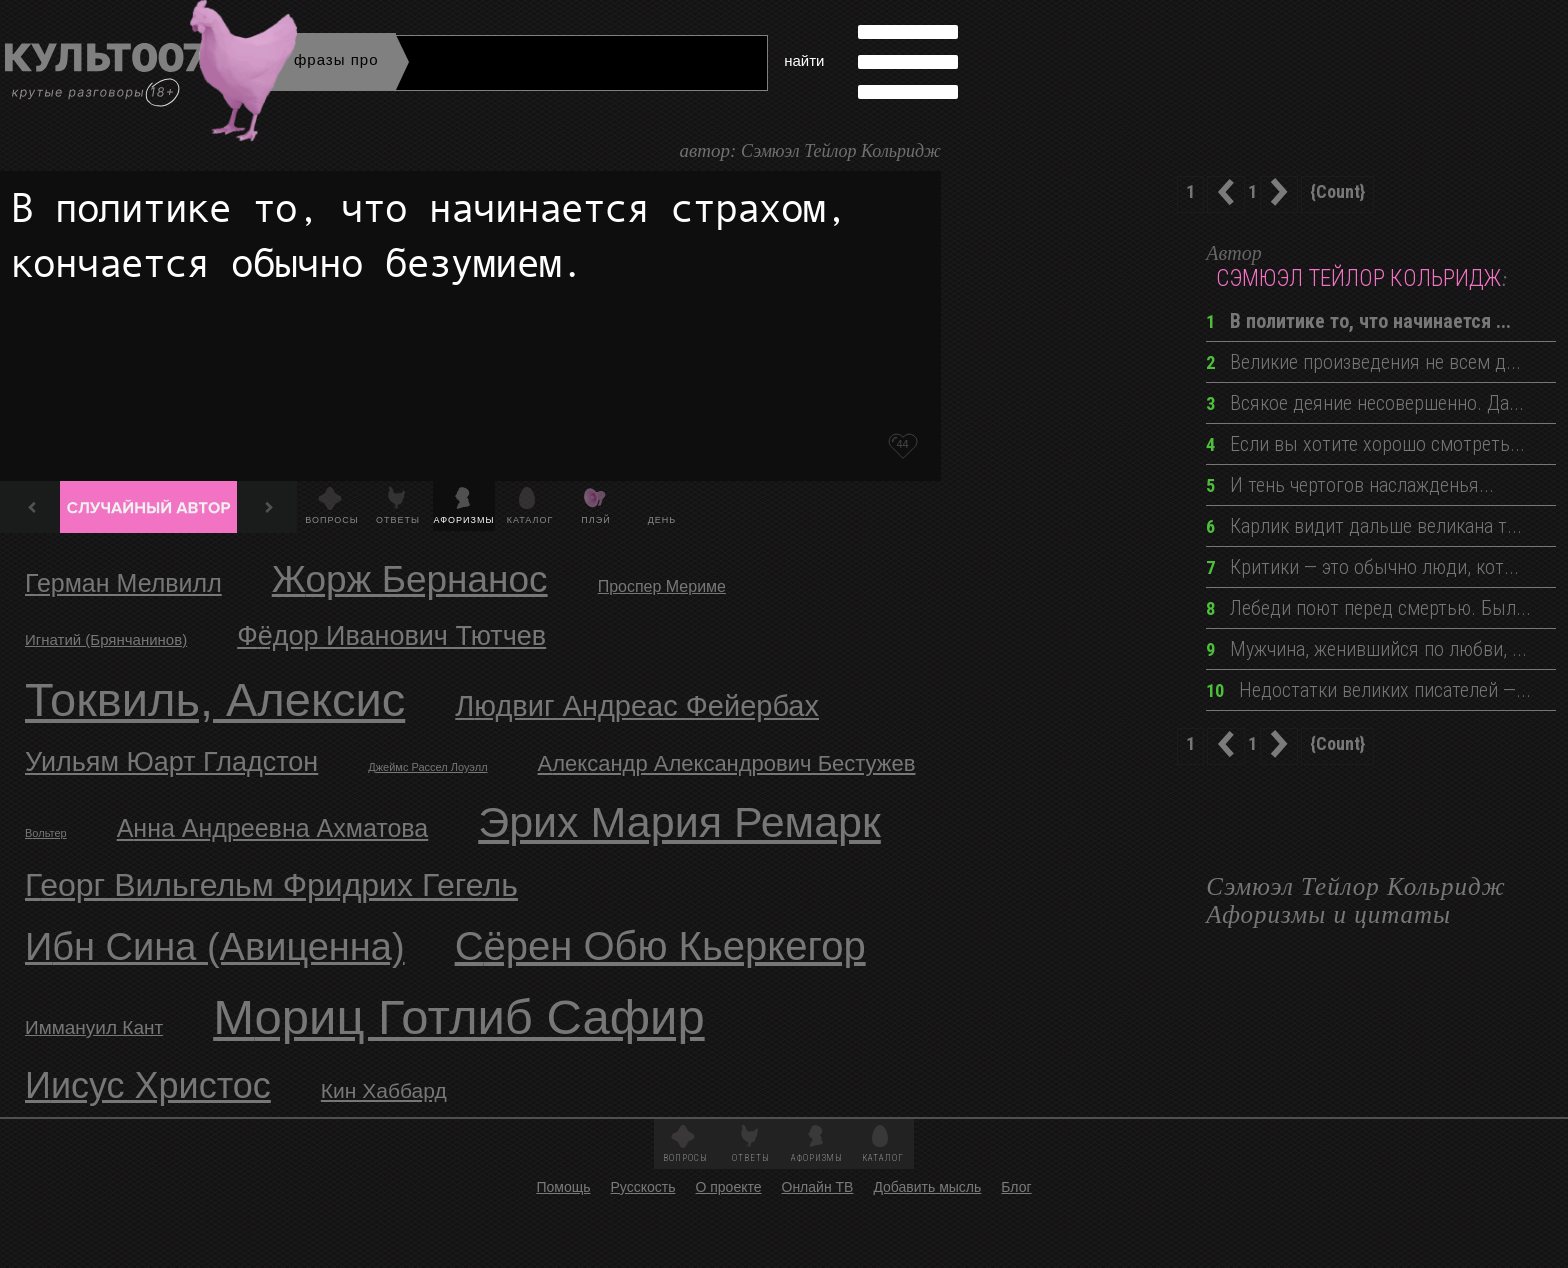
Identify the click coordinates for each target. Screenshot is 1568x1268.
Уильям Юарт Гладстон (171, 762)
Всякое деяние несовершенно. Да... (1365, 403)
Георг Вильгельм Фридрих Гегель (271, 885)
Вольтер (46, 833)
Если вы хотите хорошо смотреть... (1365, 444)
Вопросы (331, 520)
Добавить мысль (927, 1187)
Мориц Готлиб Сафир (459, 1017)
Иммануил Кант (94, 1027)
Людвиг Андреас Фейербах (637, 706)
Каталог (530, 520)
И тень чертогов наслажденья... (1350, 485)
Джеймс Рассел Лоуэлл (427, 767)
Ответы (398, 520)
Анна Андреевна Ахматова (273, 828)
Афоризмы (464, 520)
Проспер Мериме (662, 586)
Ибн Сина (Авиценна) (215, 947)
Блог (1016, 1187)
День (662, 520)
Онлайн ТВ (818, 1187)
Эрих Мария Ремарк (679, 822)
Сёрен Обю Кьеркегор (660, 946)
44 (902, 444)
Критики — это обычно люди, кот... (1362, 567)
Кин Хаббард (384, 1090)
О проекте (728, 1187)
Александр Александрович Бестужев (727, 763)
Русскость (642, 1187)
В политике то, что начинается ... (1358, 321)
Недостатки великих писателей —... (1368, 690)
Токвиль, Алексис (215, 699)
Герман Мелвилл (123, 583)
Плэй (595, 520)
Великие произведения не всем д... (1363, 362)
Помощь (563, 1187)
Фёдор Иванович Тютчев (391, 636)
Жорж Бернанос (410, 579)
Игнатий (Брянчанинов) (106, 639)
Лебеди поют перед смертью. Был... (1368, 608)
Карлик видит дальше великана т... (1364, 526)
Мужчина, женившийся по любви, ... (1366, 649)
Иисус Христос (148, 1085)
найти (804, 60)
